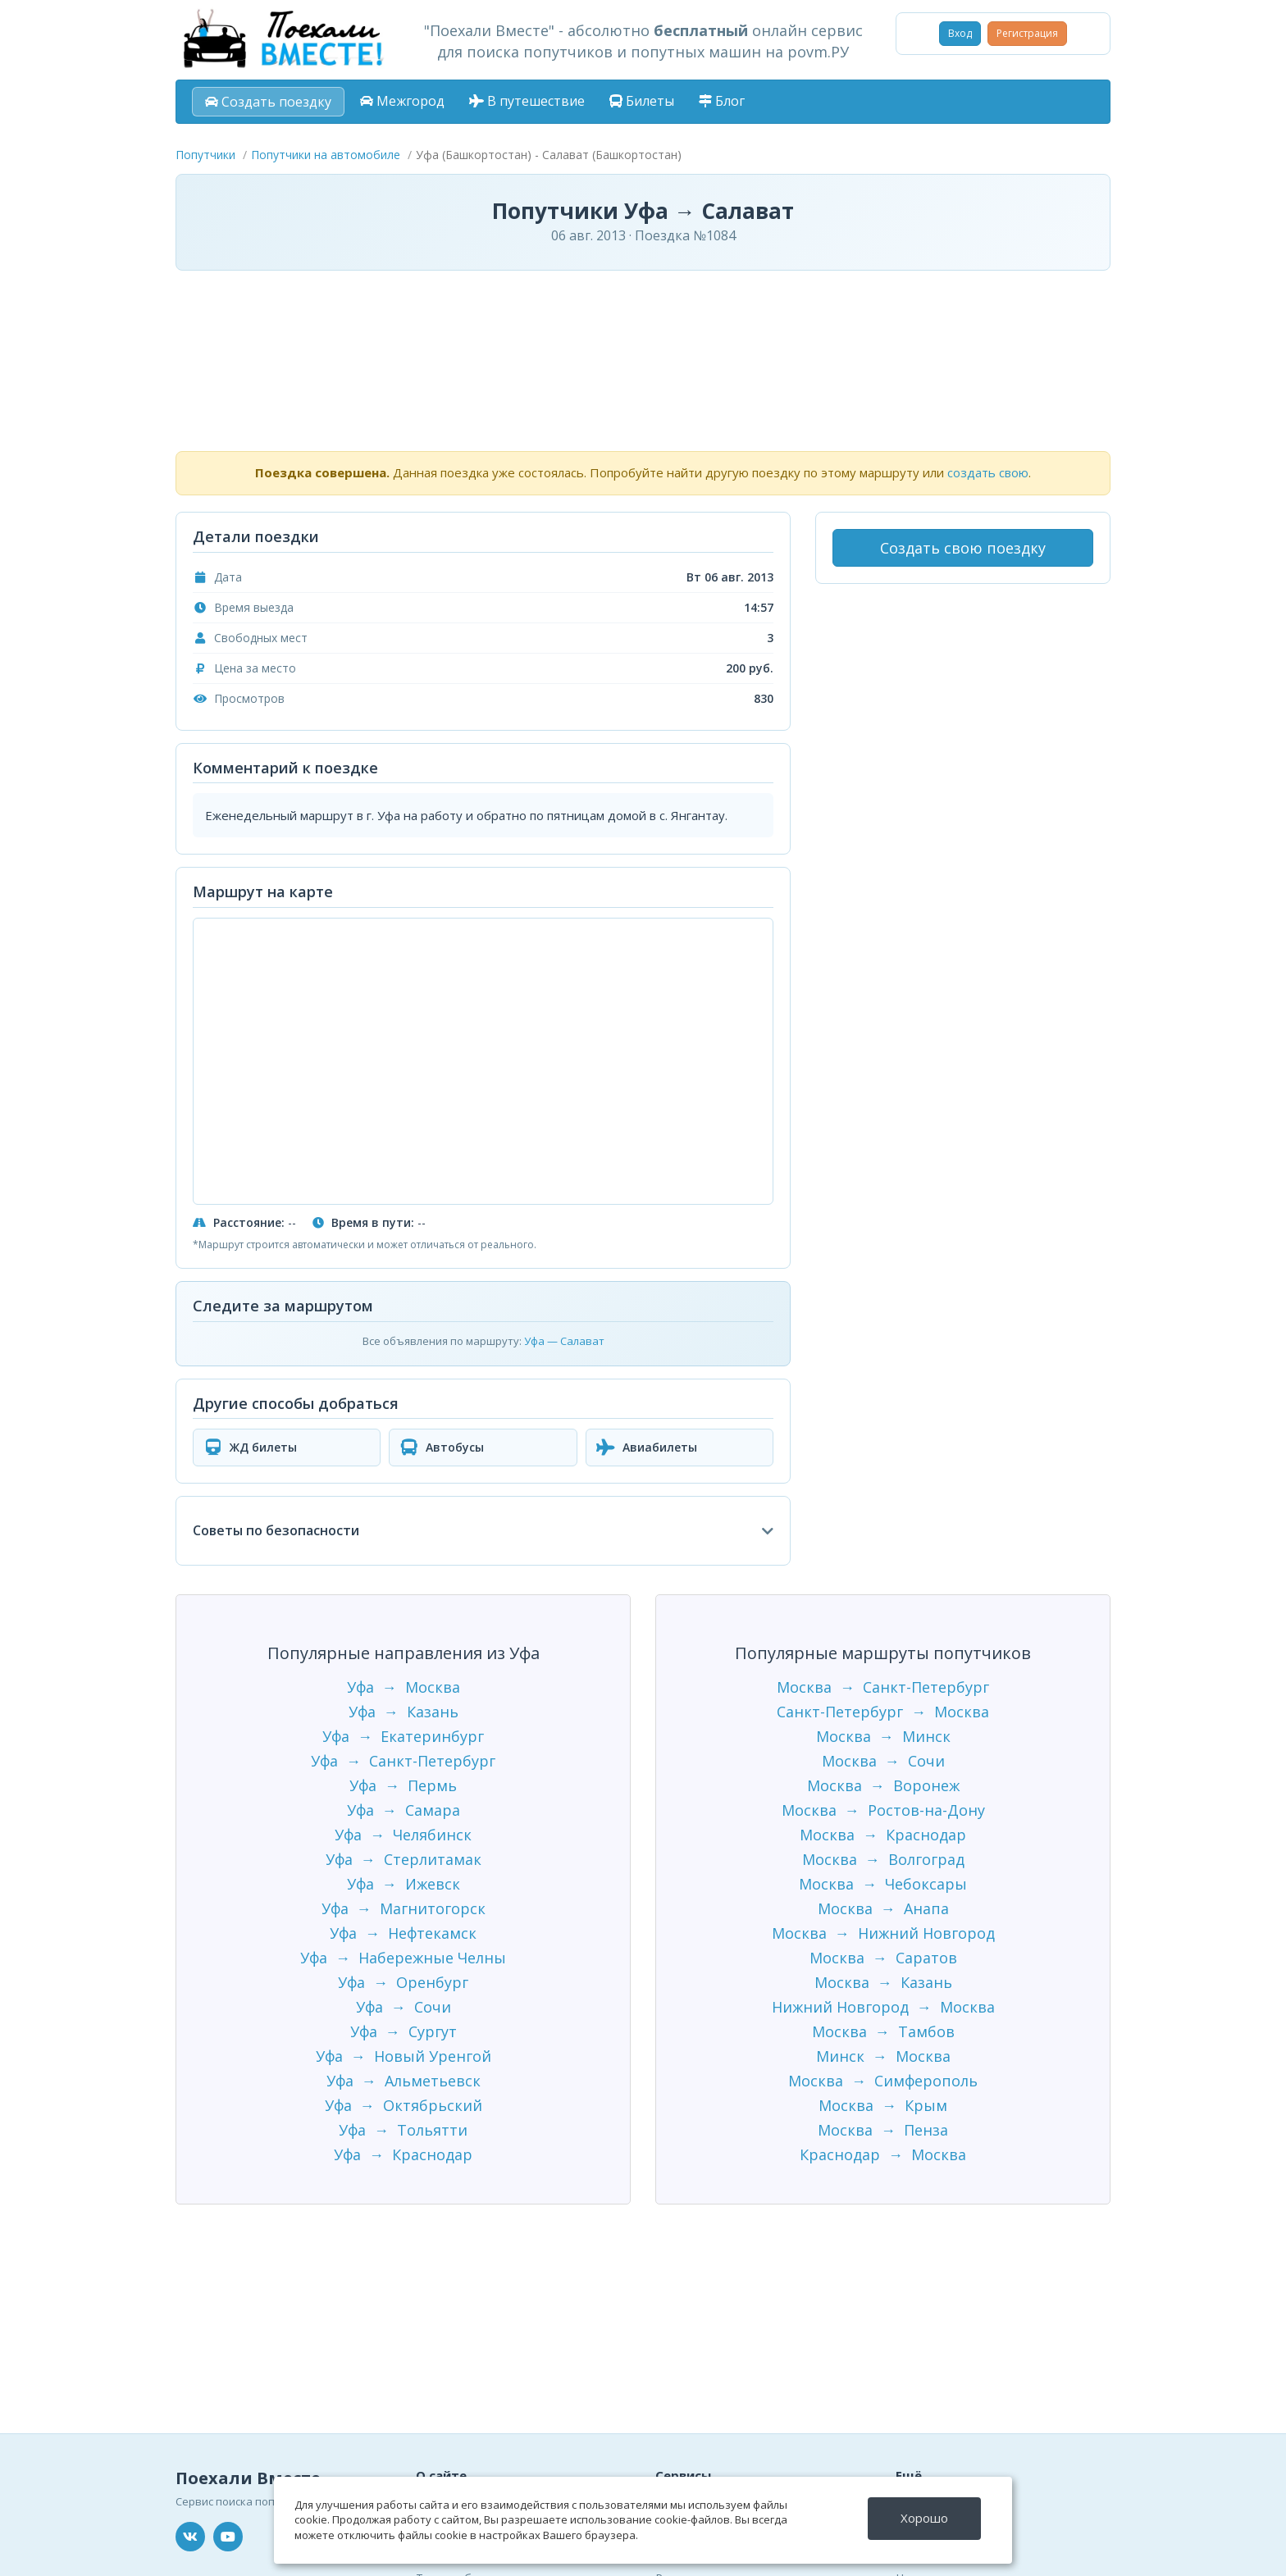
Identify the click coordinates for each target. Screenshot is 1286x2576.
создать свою (987, 472)
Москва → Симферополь (883, 2080)
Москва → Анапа (883, 1908)
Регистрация (1027, 33)
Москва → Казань (883, 1982)
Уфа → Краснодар (403, 2154)
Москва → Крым (883, 2105)
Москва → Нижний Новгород (883, 1933)
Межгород (402, 101)
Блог (722, 101)
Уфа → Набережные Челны (403, 1957)
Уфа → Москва (403, 1687)
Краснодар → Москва (883, 2154)
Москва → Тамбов (883, 2031)
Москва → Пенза (883, 2130)
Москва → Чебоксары (883, 1884)
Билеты (641, 101)
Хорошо (924, 2518)
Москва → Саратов (883, 1957)
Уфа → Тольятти (403, 2130)
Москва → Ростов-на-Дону (883, 1810)
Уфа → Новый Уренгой (403, 2056)
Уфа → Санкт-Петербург (403, 1761)
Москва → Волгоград (883, 1859)
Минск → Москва (883, 2056)
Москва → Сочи (883, 1761)
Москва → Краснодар (883, 1834)
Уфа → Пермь (403, 1785)
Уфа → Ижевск (403, 1884)
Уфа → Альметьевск (403, 2080)
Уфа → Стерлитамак (403, 1859)
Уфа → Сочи (403, 2007)
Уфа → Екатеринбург (403, 1736)
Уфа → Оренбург (403, 1982)
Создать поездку (268, 102)
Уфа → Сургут (403, 2031)
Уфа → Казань (403, 1711)
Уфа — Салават (564, 1341)
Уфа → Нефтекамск (403, 1933)
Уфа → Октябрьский (403, 2105)
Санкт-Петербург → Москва (883, 1711)
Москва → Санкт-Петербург (883, 1687)
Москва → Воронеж (883, 1785)
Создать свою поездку (963, 548)
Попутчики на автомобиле (325, 154)
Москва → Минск (883, 1736)
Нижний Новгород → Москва (883, 2007)
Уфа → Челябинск (403, 1834)
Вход (960, 33)
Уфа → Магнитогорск (404, 1908)
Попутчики (205, 154)
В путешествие (527, 101)
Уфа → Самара (403, 1810)
